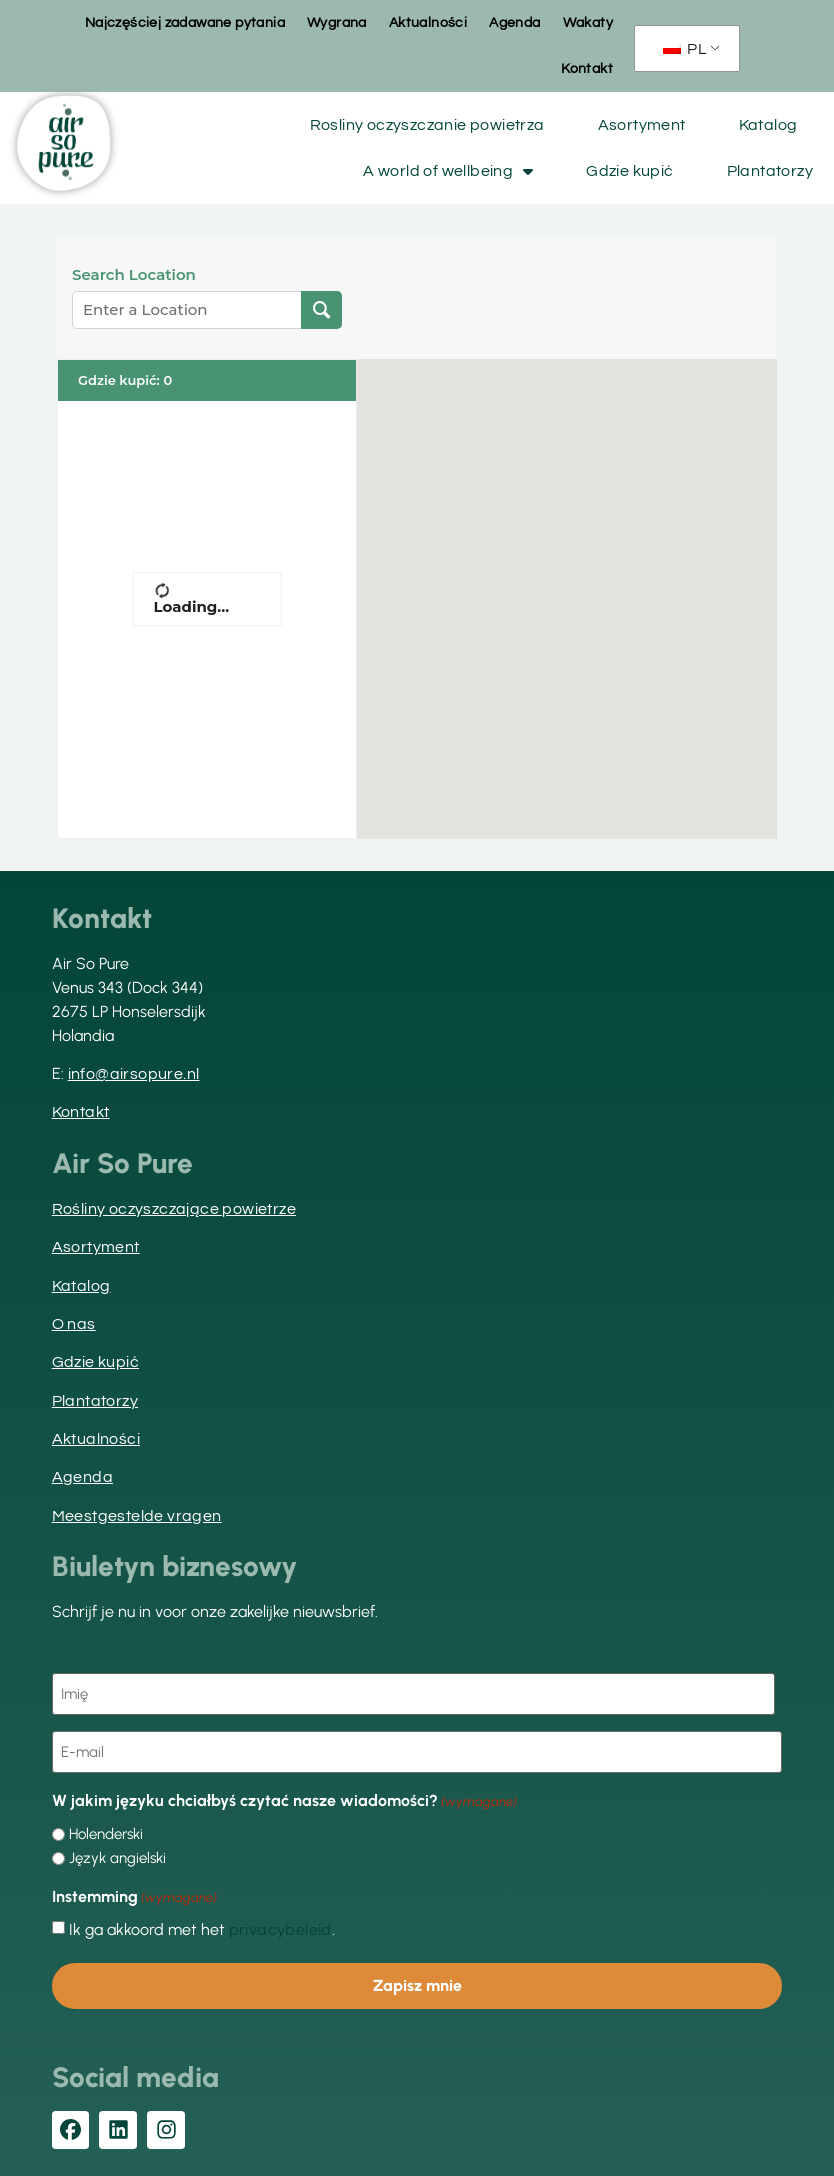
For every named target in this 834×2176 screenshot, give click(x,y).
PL (685, 49)
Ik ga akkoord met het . (202, 1927)
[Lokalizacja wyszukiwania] (321, 310)
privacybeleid (280, 1927)
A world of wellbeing (448, 171)
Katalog (768, 125)
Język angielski (117, 1855)
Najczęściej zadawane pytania (185, 23)
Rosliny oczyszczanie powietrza (427, 125)
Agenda (514, 23)
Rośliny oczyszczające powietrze (174, 1209)
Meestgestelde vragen (137, 1516)
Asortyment (642, 125)
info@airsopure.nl (134, 1074)
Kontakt (587, 69)
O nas (74, 1324)
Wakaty (588, 23)
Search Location (134, 275)
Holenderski (106, 1831)
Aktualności (428, 23)
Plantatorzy (770, 171)
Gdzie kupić (629, 171)
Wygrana (337, 23)
